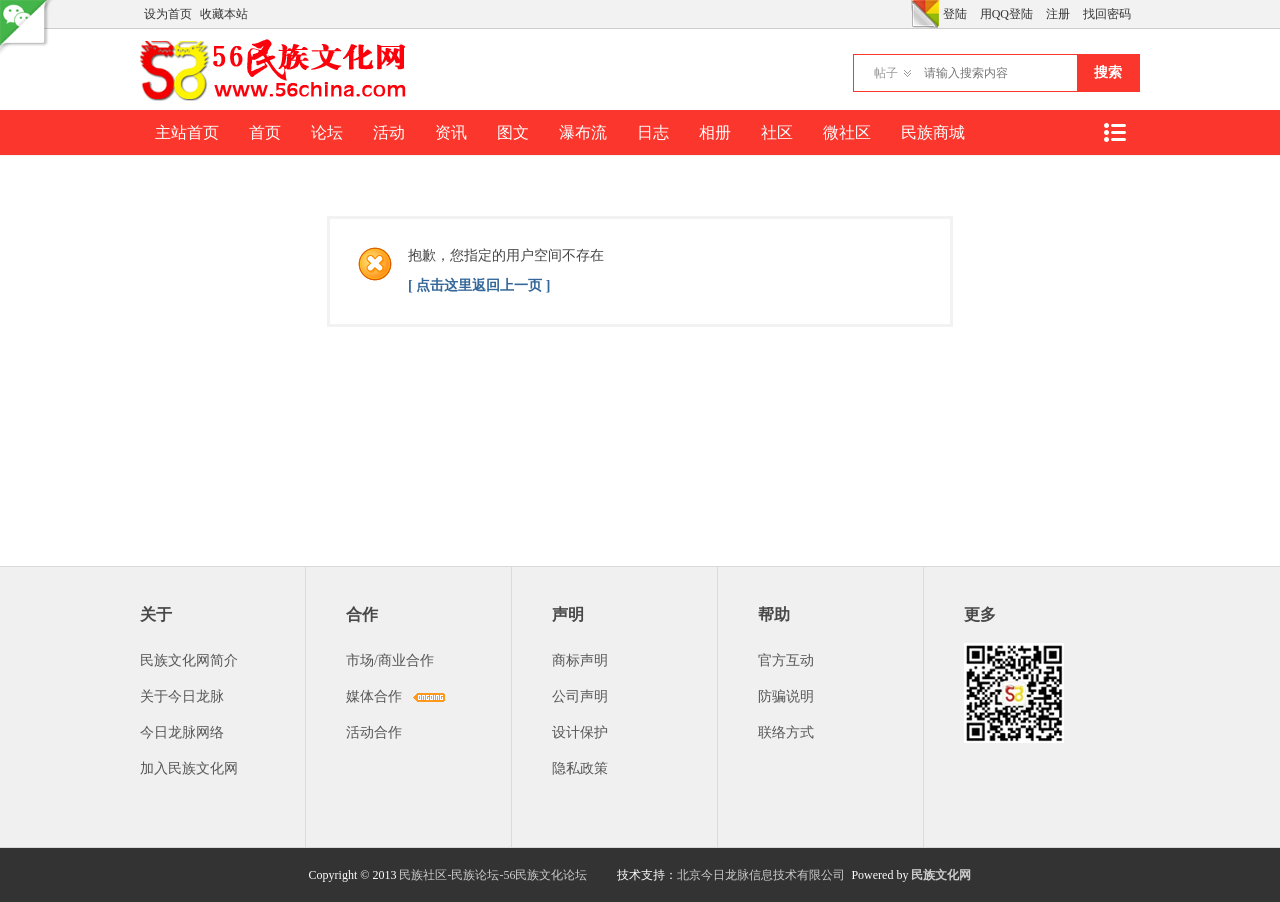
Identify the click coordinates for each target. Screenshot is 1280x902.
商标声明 (580, 660)
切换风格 (925, 14)
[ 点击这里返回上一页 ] (479, 285)
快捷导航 (1114, 132)
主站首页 (187, 132)
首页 (265, 132)
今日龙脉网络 (182, 732)
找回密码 (1107, 14)
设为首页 (168, 14)
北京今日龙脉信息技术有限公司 (761, 875)
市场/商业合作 (390, 660)
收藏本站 (224, 14)
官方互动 (786, 660)
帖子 (886, 73)
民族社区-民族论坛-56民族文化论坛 (493, 875)
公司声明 (580, 696)
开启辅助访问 (906, 14)
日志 (653, 132)
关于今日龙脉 (182, 696)
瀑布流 (583, 132)
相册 (715, 132)
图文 (513, 132)
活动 (389, 132)
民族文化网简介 (189, 660)
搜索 (1108, 72)
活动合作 (374, 732)
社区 (777, 132)
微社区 (847, 132)
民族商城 (933, 132)
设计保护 (580, 732)
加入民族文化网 (189, 768)
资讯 (451, 132)
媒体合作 (374, 696)
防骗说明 (786, 696)
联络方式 (786, 732)
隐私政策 (580, 768)
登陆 (955, 14)
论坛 (327, 132)
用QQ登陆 (1006, 14)
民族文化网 (941, 875)
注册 (1058, 14)
